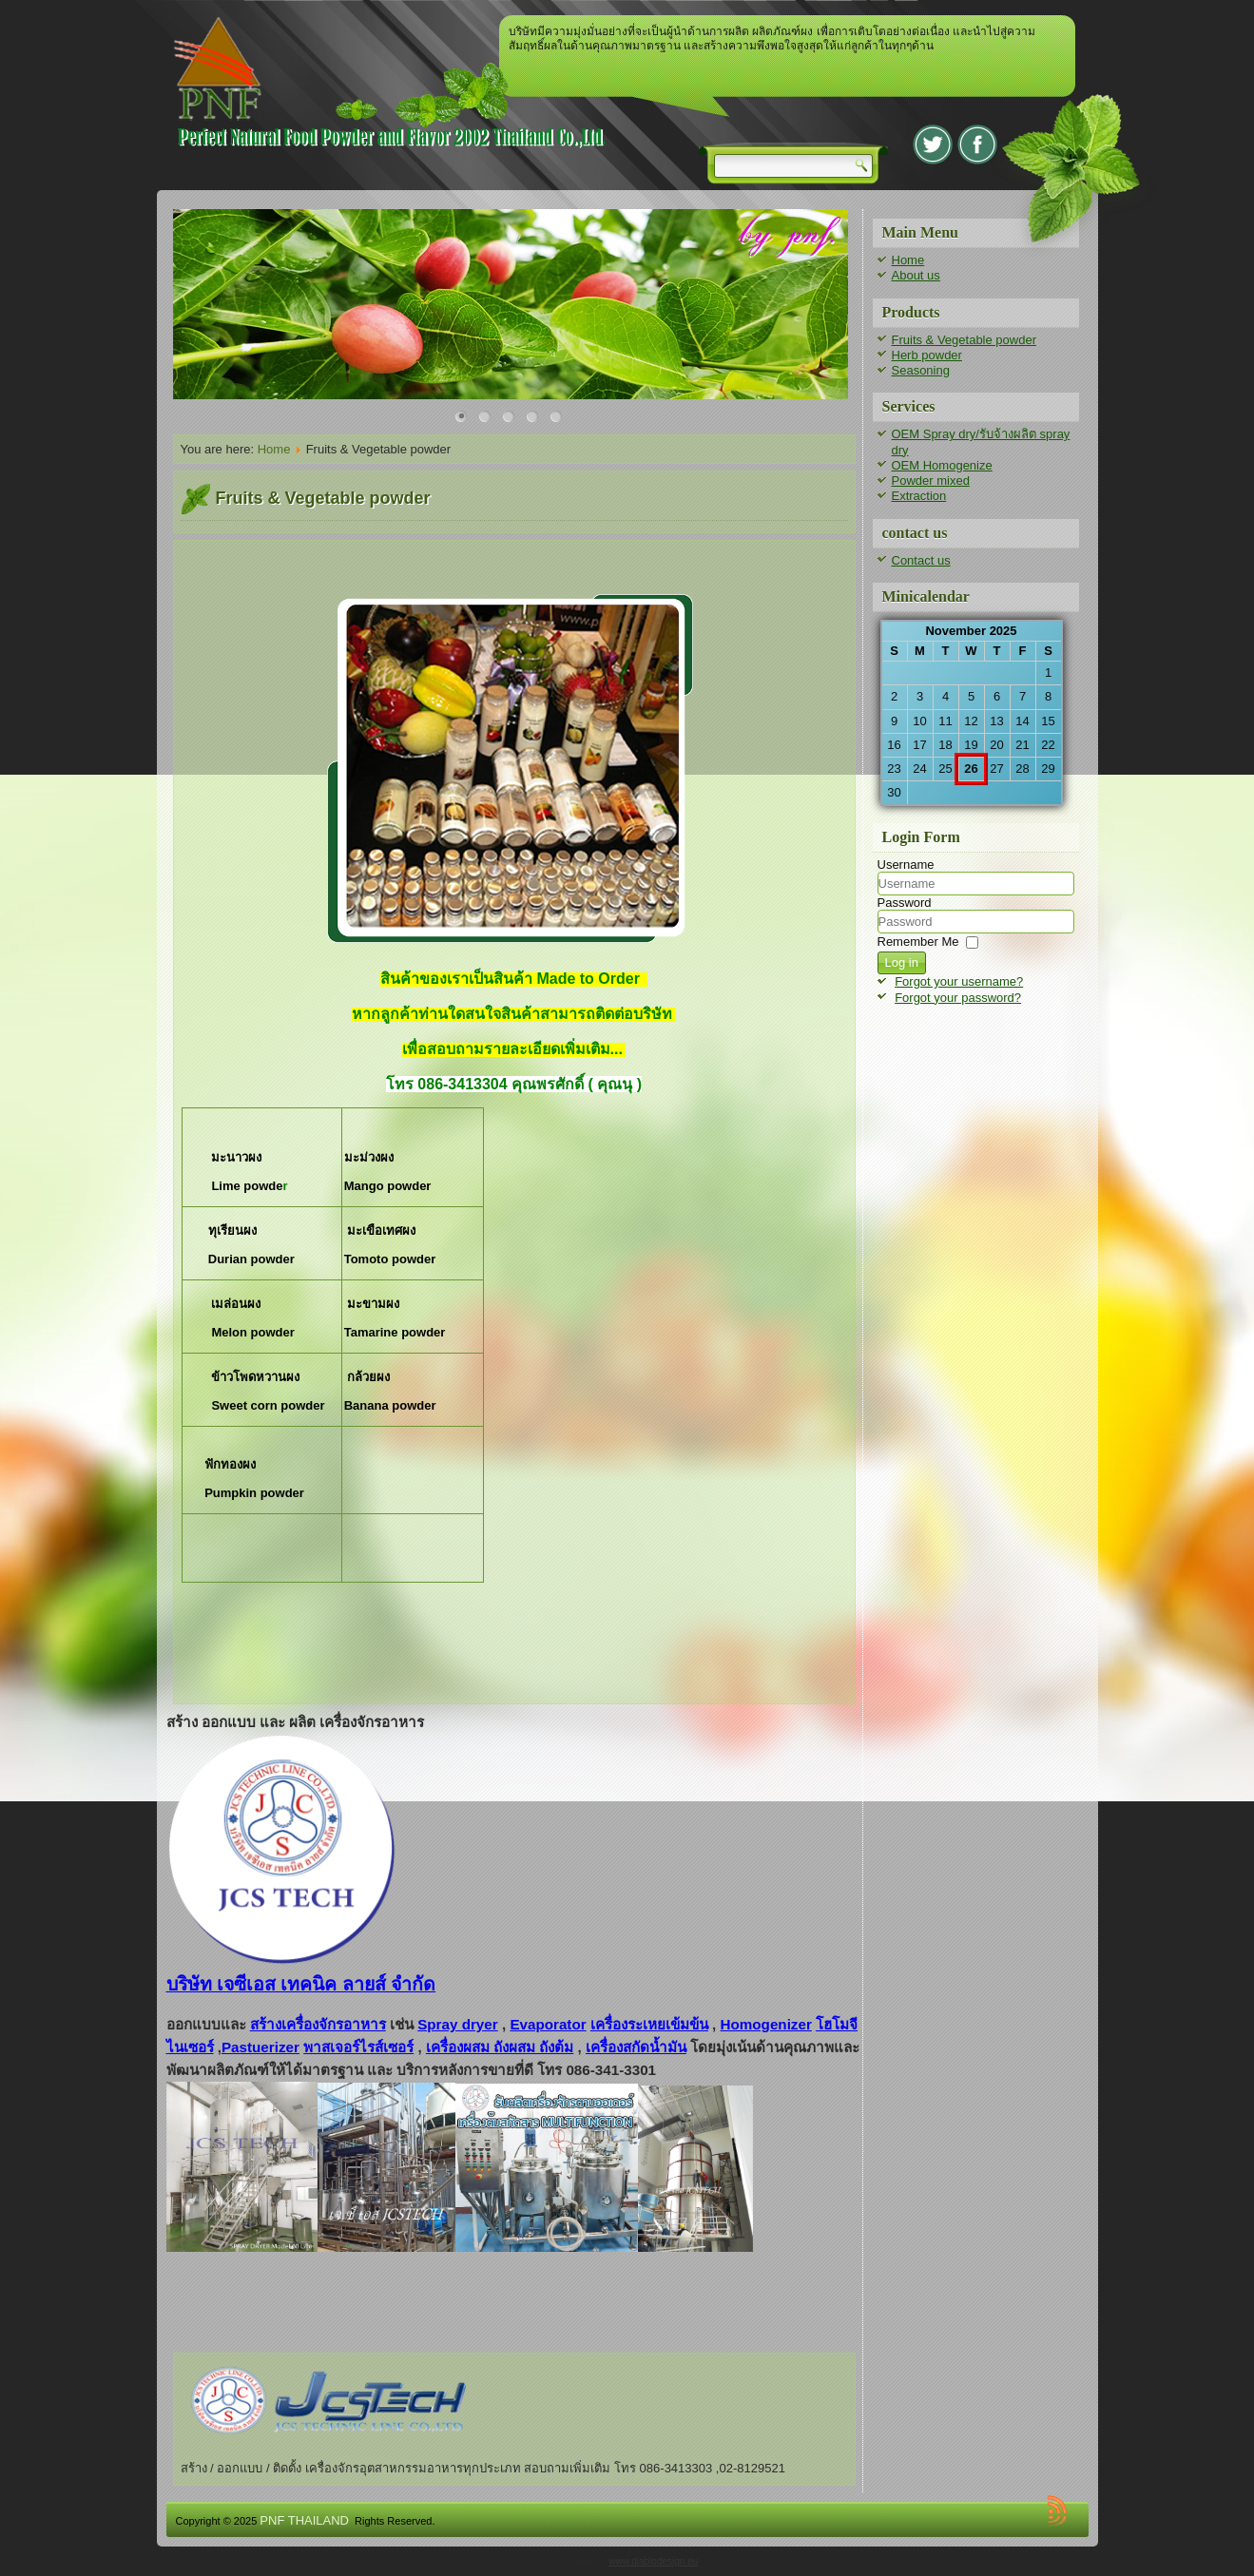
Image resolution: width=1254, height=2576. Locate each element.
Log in (901, 962)
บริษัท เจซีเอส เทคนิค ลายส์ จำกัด (301, 1983)
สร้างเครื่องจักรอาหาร (318, 2024)
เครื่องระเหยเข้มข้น (649, 2024)
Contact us (921, 560)
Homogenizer (766, 2024)
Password (905, 902)
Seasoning (921, 370)
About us (916, 275)
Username (906, 864)
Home (274, 449)
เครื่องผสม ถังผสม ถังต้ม (499, 2047)
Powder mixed (931, 480)
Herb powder (927, 355)
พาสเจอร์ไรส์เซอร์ (358, 2047)
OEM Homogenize (942, 465)
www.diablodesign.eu (653, 2561)
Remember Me (918, 941)
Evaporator (548, 2024)
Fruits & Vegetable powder (964, 340)
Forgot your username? (959, 981)
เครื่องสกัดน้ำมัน (636, 2047)
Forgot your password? (958, 997)
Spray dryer (457, 2024)
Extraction (919, 496)
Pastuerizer (260, 2047)
